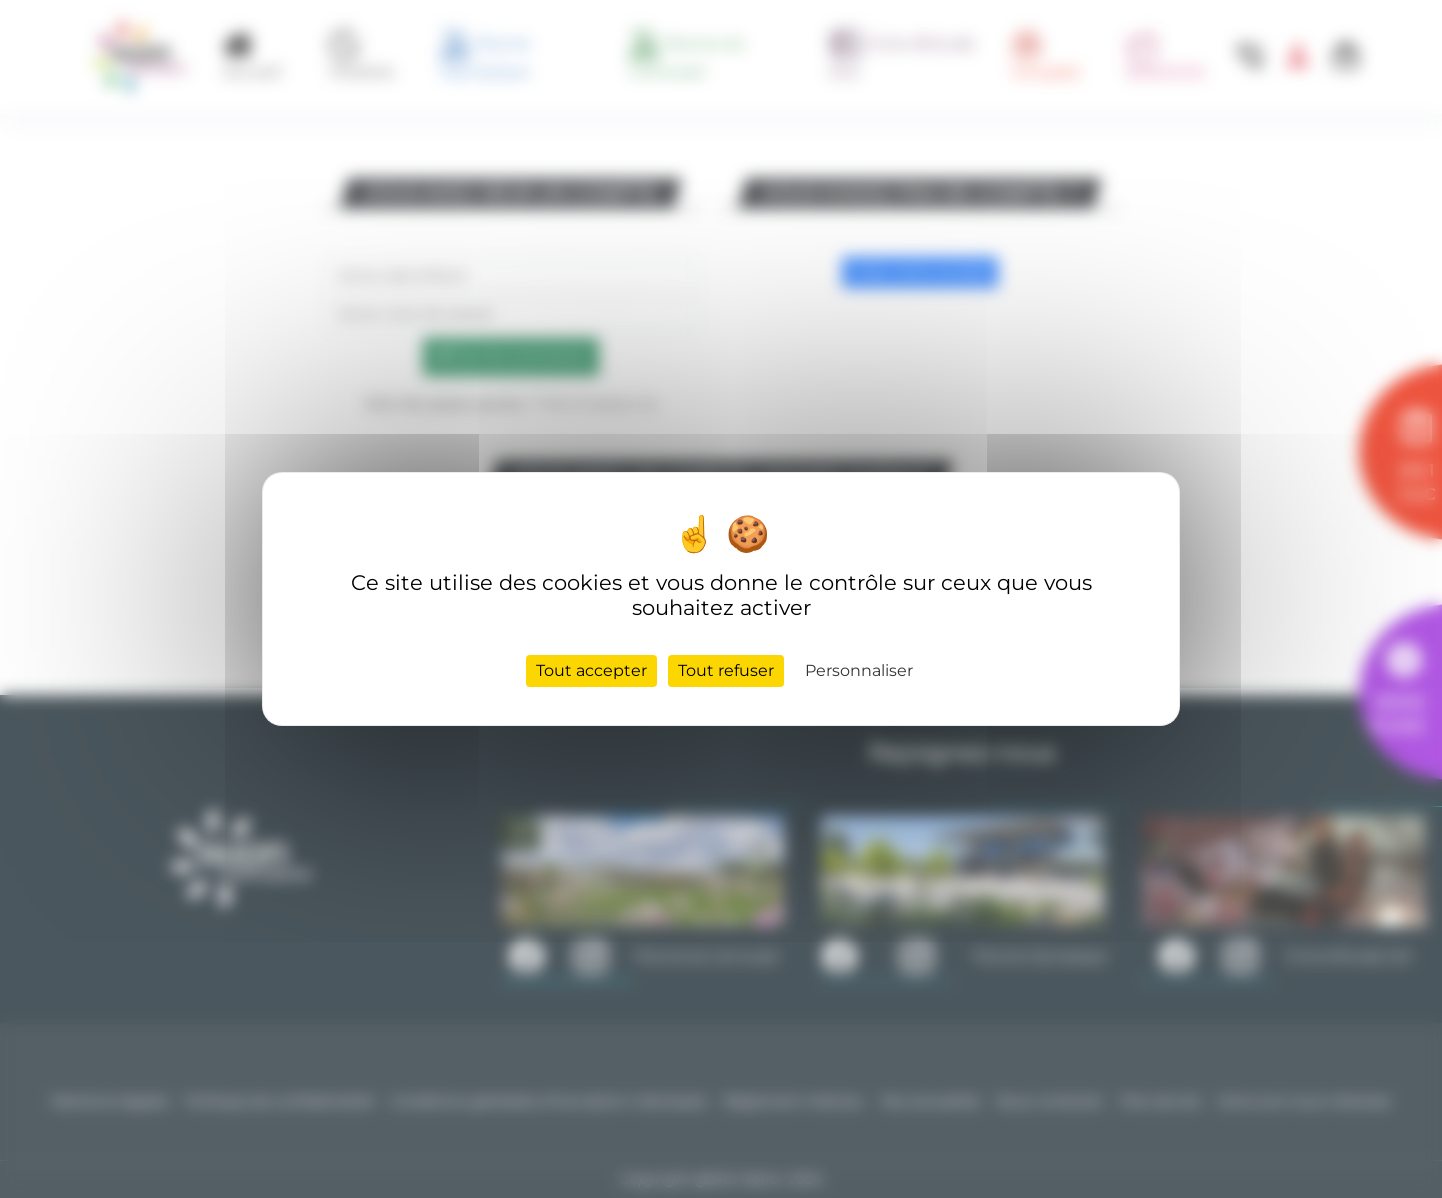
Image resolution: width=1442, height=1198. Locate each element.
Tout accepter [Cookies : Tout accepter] (591, 670)
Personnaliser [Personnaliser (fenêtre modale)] (859, 670)
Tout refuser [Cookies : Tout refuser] (726, 670)
